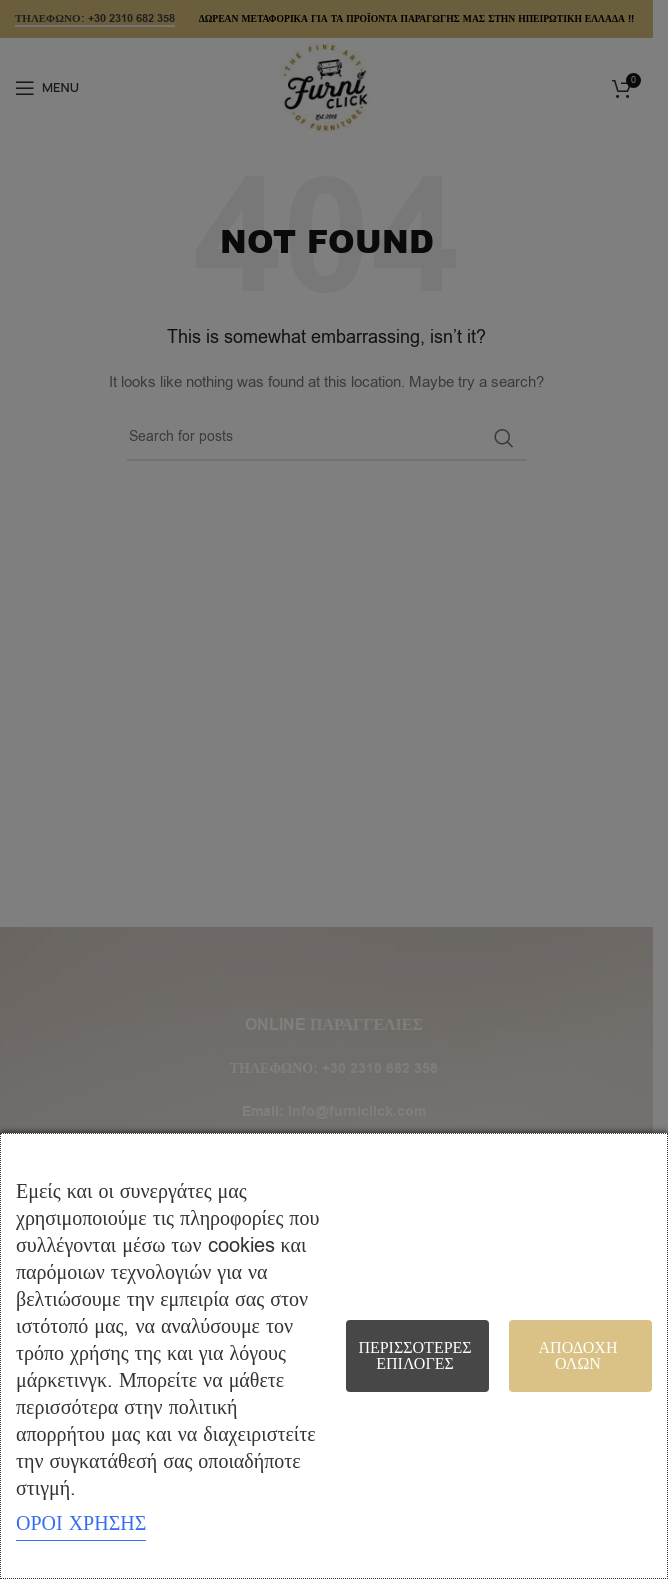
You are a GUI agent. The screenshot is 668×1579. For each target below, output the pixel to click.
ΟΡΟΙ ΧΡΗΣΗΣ (81, 1523)
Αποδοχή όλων (578, 1356)
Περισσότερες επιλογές (414, 1356)
